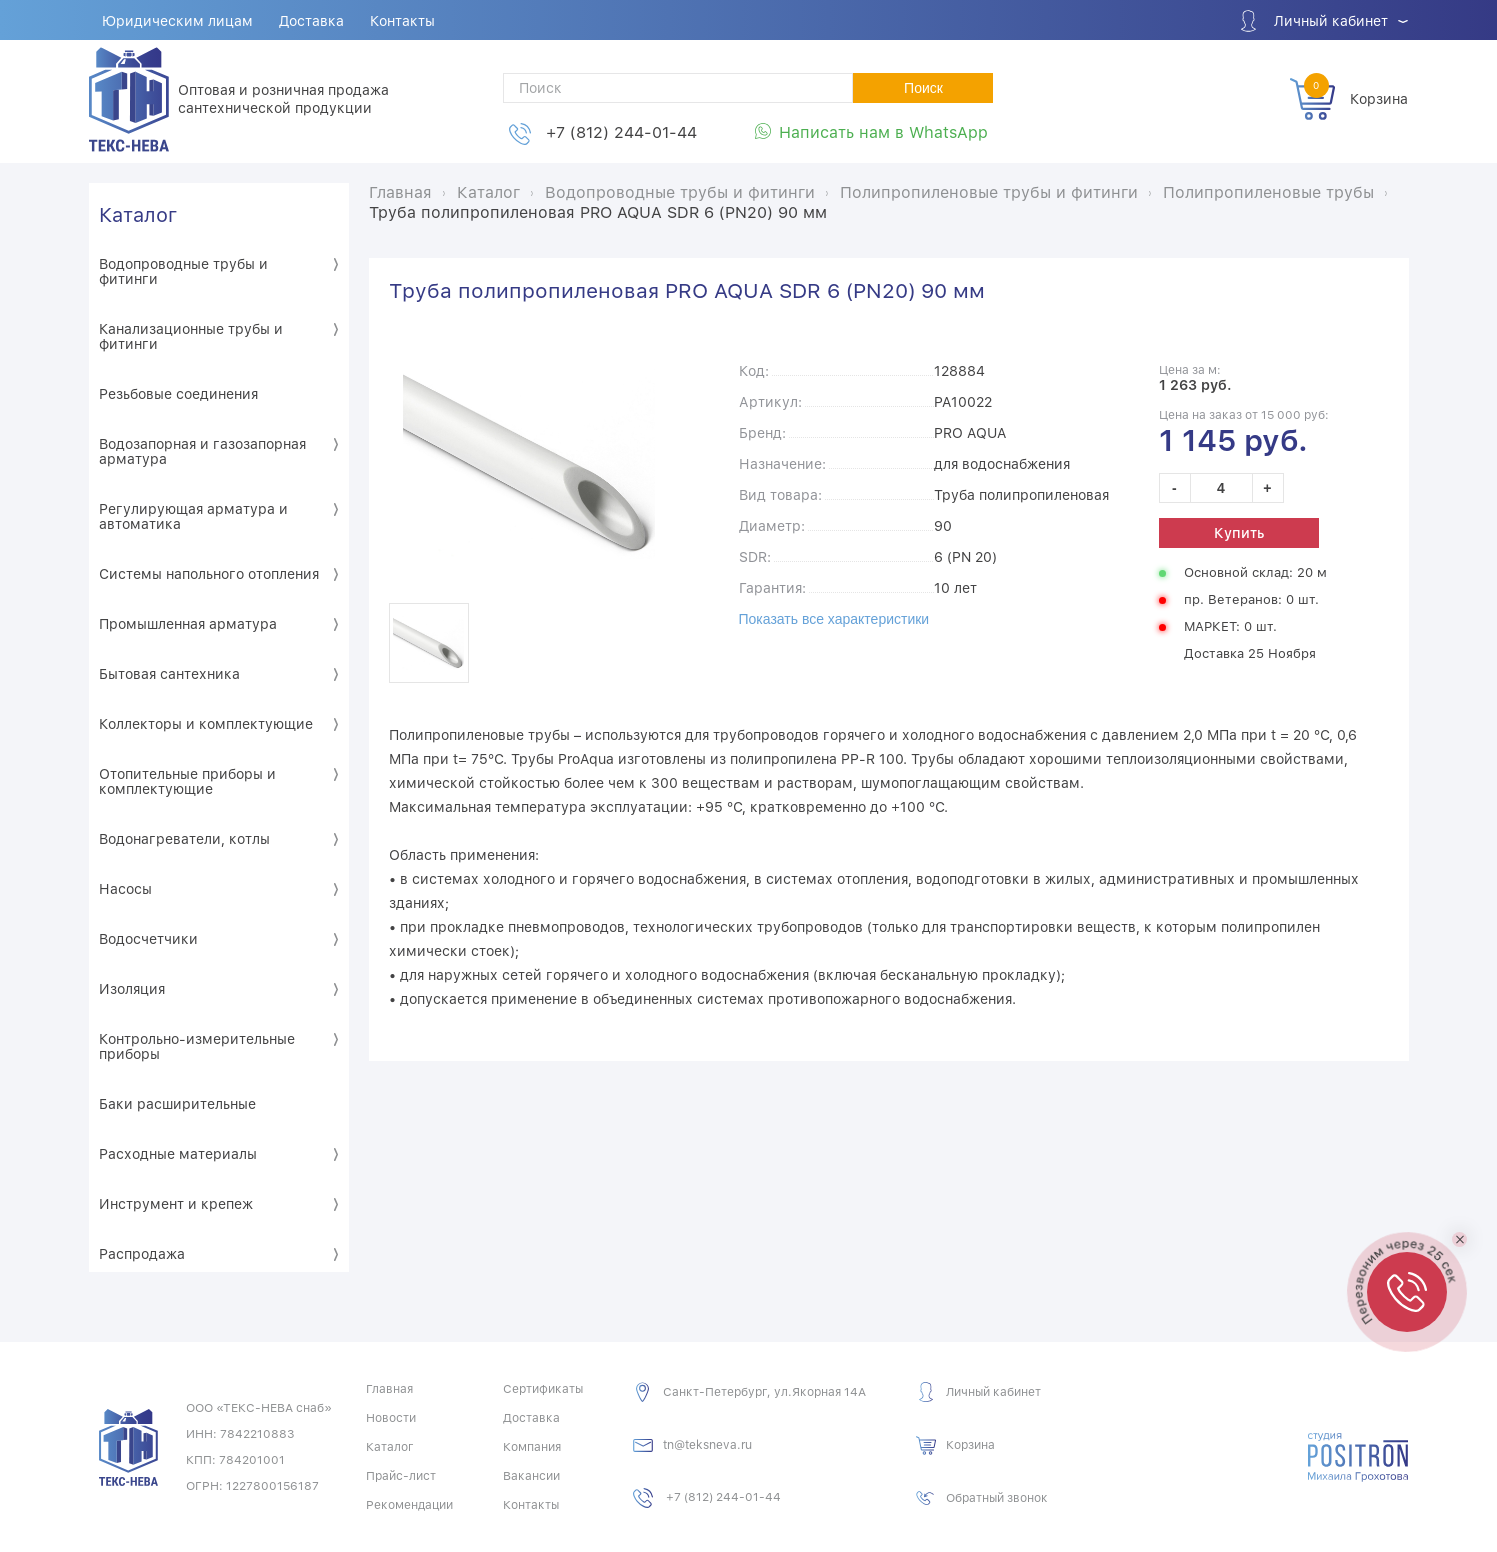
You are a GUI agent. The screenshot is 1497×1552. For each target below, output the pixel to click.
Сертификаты (543, 1389)
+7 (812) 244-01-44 (621, 132)
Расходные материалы (178, 1154)
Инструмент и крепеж (176, 1204)
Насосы (125, 889)
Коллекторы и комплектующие (206, 724)
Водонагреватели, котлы (184, 839)
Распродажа (142, 1254)
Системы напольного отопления (209, 574)
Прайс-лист (401, 1476)
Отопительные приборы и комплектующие (187, 781)
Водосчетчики (148, 939)
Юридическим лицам (177, 21)
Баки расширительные (177, 1104)
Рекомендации (409, 1505)
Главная (389, 1389)
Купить (1239, 533)
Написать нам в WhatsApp (883, 132)
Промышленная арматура (188, 624)
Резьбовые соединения (178, 394)
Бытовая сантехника (169, 674)
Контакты (402, 21)
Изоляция (132, 989)
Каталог (138, 215)
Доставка (311, 21)
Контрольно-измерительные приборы (197, 1046)
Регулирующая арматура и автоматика (193, 516)
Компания (532, 1447)
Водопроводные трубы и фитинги (183, 271)
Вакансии (531, 1476)
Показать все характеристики (834, 619)
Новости (391, 1418)
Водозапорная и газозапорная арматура (202, 451)
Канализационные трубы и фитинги (191, 336)
